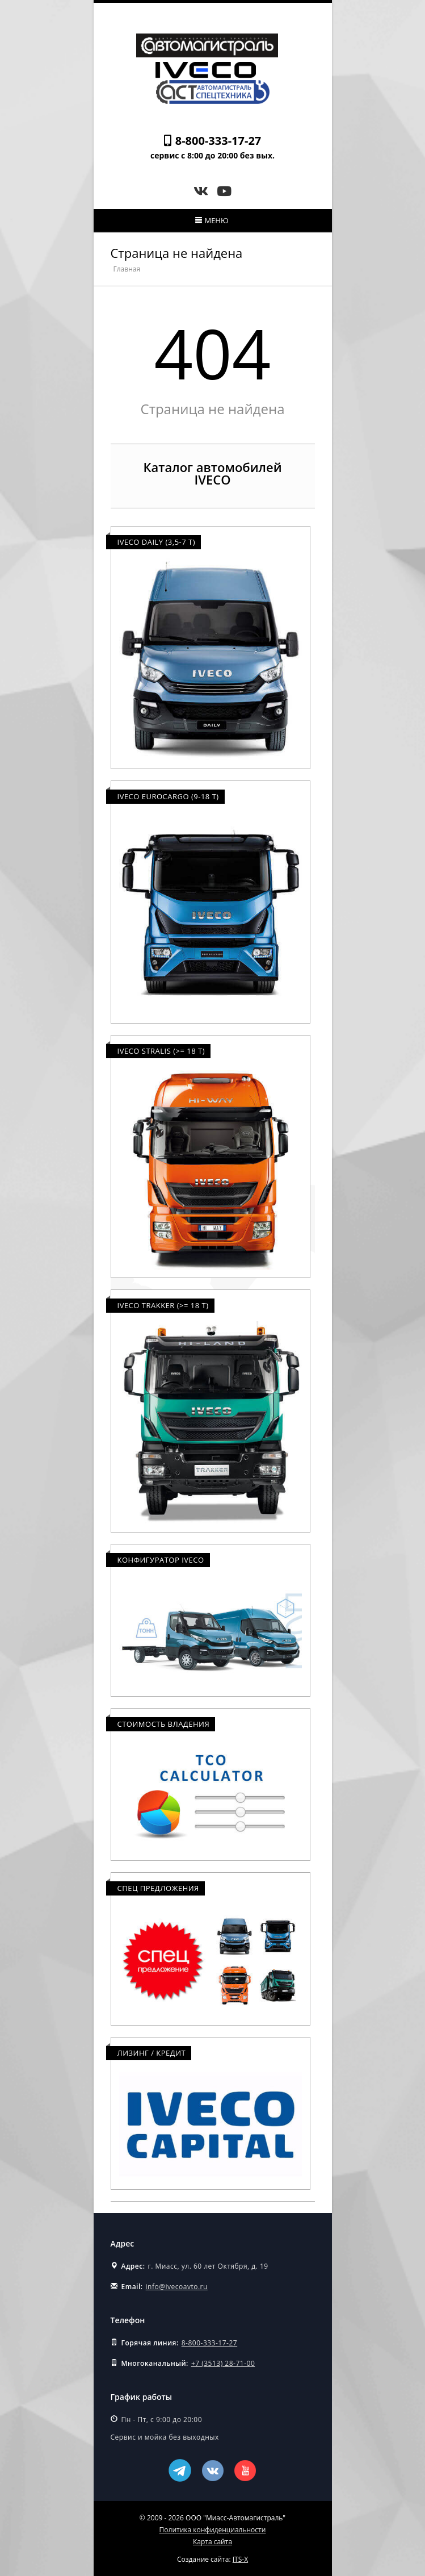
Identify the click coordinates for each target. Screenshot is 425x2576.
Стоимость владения (163, 1724)
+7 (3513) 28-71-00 (223, 2363)
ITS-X (240, 2559)
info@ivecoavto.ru (177, 2286)
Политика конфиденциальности (212, 2530)
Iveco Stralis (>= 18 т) (161, 1051)
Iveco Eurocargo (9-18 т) (168, 796)
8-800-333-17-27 (218, 140)
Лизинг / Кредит (151, 2053)
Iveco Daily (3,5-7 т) (156, 542)
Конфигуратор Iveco (160, 1560)
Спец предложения (158, 1888)
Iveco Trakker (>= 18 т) (163, 1305)
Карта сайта (212, 2541)
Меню (211, 220)
